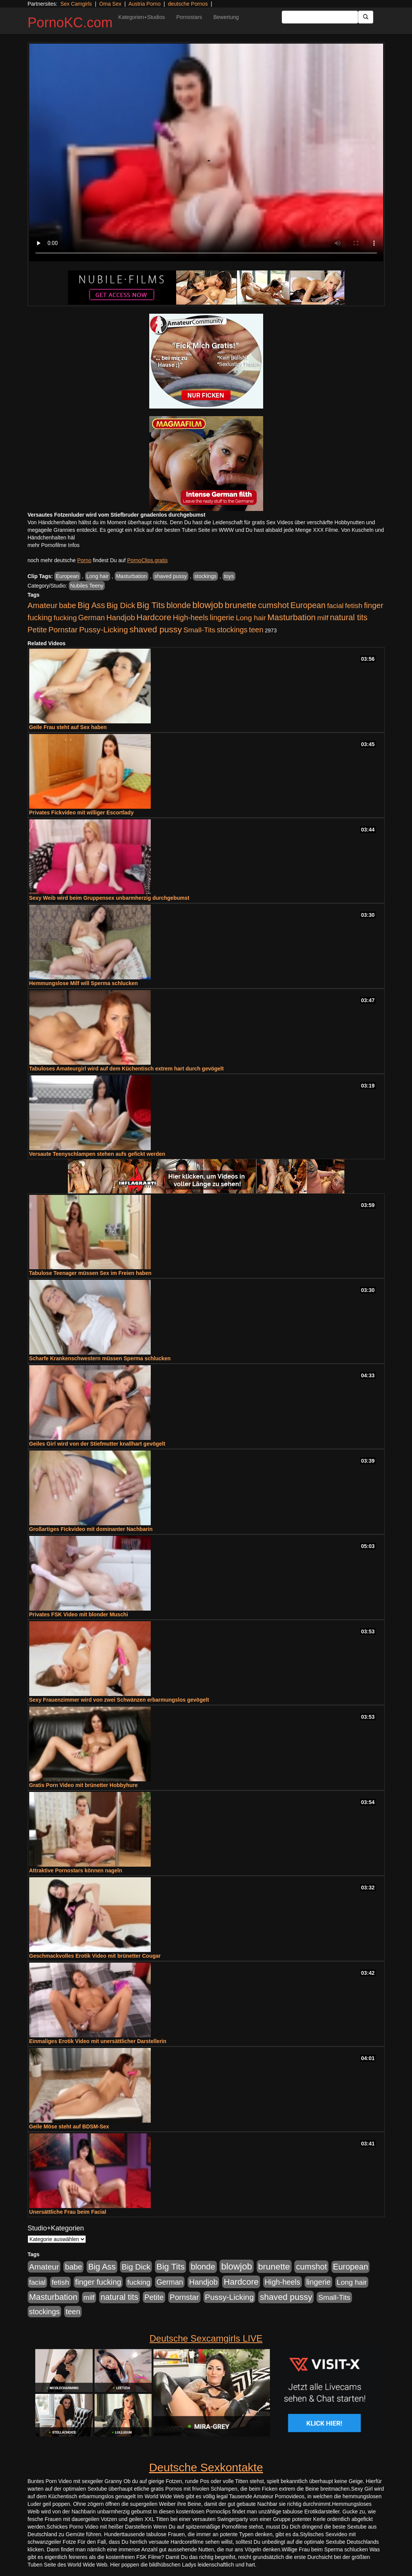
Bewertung (226, 17)
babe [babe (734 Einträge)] (67, 605)
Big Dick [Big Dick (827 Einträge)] (120, 605)
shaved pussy (170, 576)
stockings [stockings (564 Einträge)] (232, 630)
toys (229, 576)
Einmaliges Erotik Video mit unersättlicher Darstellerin (98, 2041)
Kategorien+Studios (141, 17)
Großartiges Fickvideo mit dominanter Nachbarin (91, 1529)
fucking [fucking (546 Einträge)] (65, 618)
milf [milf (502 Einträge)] (322, 618)
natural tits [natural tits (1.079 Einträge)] (349, 617)
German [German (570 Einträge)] (91, 617)
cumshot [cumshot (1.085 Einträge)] (273, 605)
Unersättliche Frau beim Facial (67, 2212)
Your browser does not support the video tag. (206, 152)
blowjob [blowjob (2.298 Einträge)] (207, 605)
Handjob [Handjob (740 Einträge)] (120, 617)
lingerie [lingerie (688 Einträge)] (222, 617)
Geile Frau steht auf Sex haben (68, 727)
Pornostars (189, 17)
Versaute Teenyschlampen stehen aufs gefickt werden (97, 1154)
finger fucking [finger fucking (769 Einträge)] (98, 2282)
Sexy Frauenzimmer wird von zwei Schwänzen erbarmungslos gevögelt (119, 1700)
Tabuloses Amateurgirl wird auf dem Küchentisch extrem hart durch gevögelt (126, 1069)
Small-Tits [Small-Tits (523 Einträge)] (199, 630)
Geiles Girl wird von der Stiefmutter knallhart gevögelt (97, 1444)
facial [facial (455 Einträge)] (335, 606)
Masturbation (131, 576)
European (67, 576)
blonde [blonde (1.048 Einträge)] (178, 605)
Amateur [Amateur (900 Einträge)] (43, 605)
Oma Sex (110, 4)
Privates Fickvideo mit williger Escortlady (81, 812)
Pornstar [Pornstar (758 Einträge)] (62, 630)
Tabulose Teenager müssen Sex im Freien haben (90, 1273)
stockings (205, 576)
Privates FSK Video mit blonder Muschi (78, 1614)
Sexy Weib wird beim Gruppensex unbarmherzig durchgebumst (109, 898)
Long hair (98, 576)
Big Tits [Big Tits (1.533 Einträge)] (151, 605)
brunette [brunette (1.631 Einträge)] (241, 605)
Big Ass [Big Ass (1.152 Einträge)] (91, 605)
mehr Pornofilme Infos (54, 545)
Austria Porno (144, 4)
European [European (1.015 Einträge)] (308, 605)
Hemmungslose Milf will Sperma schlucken (83, 983)
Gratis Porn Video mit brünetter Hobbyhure (83, 1785)
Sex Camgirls (76, 4)
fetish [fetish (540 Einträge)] (354, 606)
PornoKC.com (70, 22)
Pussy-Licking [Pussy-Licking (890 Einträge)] (103, 629)
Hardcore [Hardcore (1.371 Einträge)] (153, 617)
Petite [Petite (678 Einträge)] (37, 630)
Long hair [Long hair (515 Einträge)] (251, 618)
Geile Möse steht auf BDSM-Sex (69, 2126)
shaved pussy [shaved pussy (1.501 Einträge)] (155, 629)
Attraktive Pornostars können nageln (75, 1870)
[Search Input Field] (320, 17)
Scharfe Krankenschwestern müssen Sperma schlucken (100, 1358)
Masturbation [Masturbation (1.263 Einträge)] (291, 617)
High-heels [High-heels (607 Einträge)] (190, 617)
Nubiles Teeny (87, 586)
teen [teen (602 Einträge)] (256, 630)
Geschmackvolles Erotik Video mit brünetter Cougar (95, 1956)
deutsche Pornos (188, 4)
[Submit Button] (365, 17)
